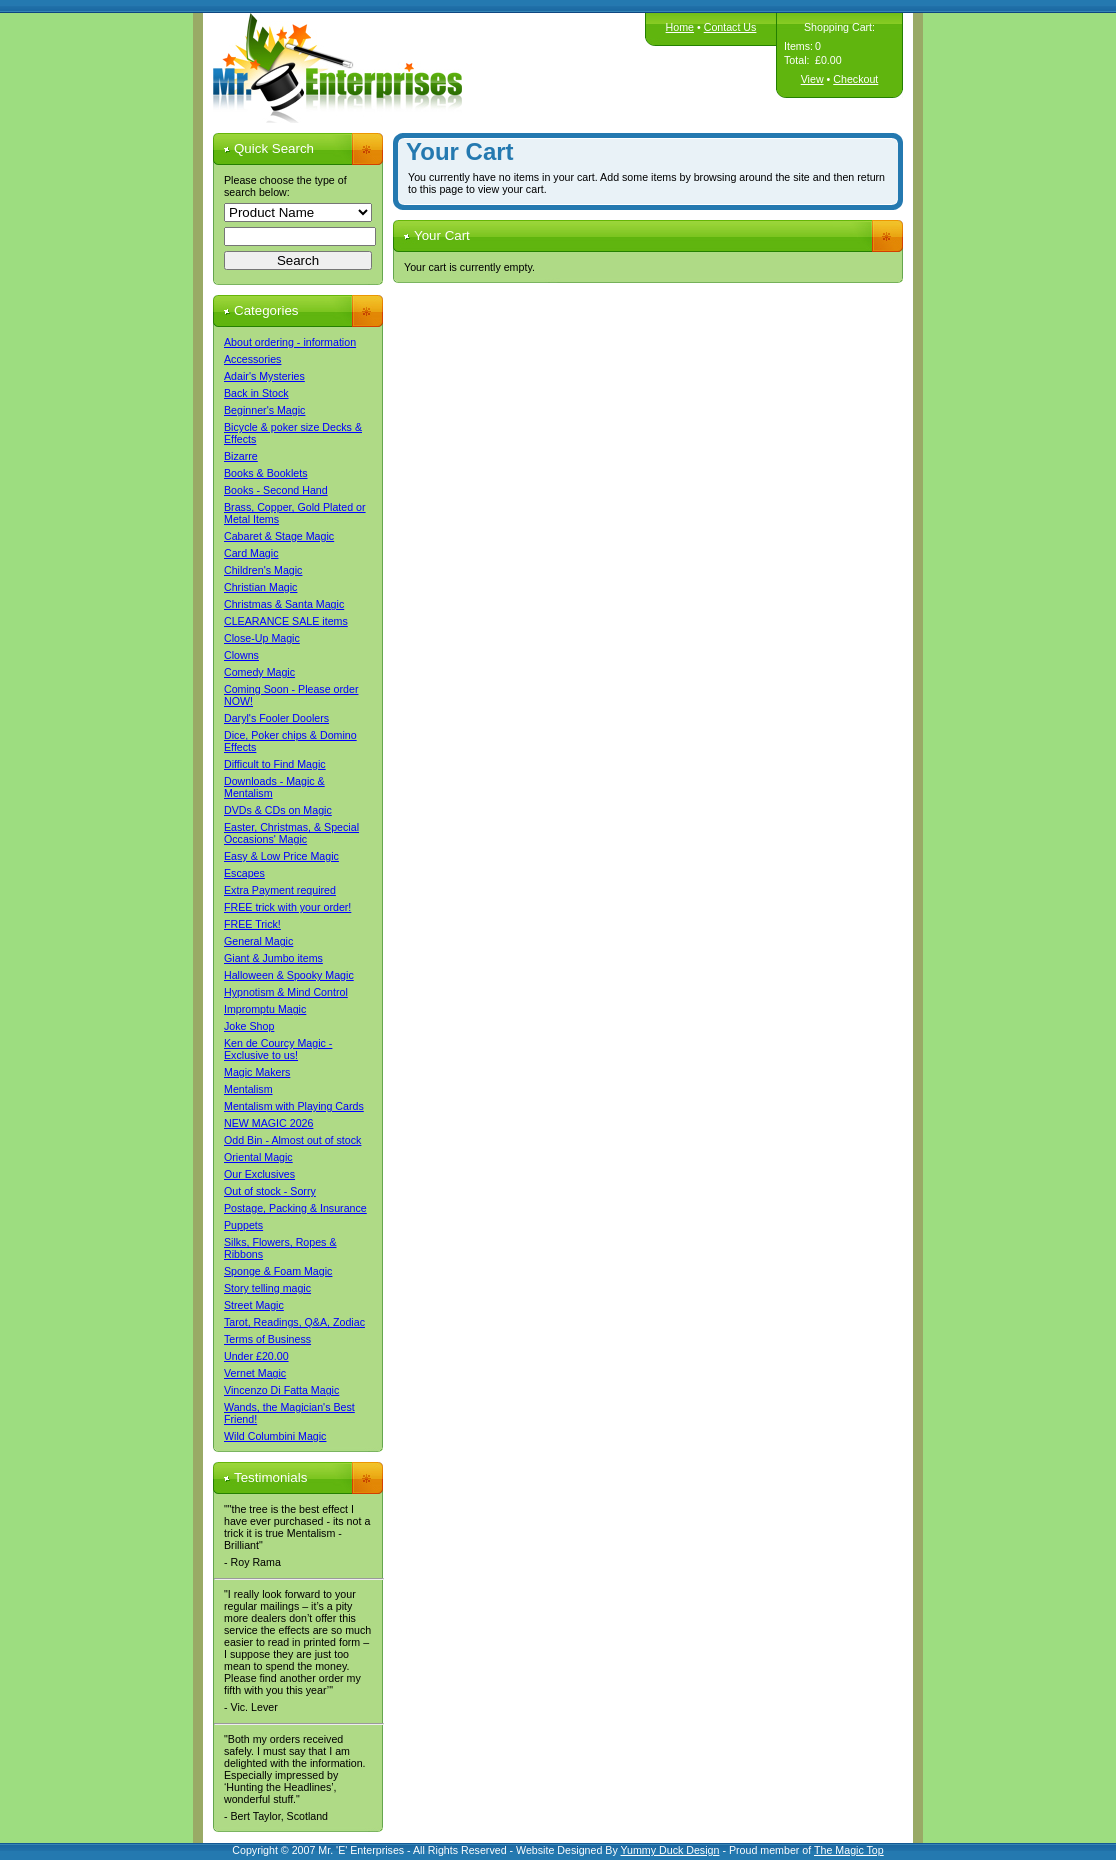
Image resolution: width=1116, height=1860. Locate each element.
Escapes (244, 873)
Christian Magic (260, 587)
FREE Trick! (252, 924)
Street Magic (254, 1305)
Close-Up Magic (262, 638)
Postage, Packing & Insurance (295, 1208)
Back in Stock (256, 393)
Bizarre (241, 456)
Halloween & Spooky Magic (289, 975)
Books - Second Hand (276, 490)
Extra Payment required (280, 890)
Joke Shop (249, 1026)
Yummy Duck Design (670, 1850)
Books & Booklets (266, 473)
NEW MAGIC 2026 (268, 1123)
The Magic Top (849, 1850)
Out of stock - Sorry (270, 1191)
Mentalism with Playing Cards (294, 1106)
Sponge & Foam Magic (278, 1271)
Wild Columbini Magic (275, 1436)
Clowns (241, 655)
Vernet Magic (255, 1373)
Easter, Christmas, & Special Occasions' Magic (291, 833)
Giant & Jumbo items (273, 958)
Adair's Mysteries (264, 376)
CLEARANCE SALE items (286, 621)
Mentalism (248, 1089)
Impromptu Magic (265, 1009)
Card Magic (251, 553)
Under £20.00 (256, 1356)
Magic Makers (257, 1072)
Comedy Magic (259, 672)
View (812, 79)
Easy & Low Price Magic (281, 856)
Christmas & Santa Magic (284, 604)
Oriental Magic (258, 1157)
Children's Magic (263, 570)
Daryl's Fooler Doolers (276, 718)
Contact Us (730, 27)
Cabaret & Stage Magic (279, 536)
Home (680, 27)
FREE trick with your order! (287, 907)
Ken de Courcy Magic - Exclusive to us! (278, 1049)
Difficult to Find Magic (275, 764)
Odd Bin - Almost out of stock (292, 1140)
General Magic (258, 941)
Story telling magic (267, 1288)
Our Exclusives (259, 1174)
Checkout (855, 79)
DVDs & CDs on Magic (278, 810)
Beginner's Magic (264, 410)
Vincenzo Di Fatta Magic (281, 1390)
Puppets (243, 1225)
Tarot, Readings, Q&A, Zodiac (294, 1322)
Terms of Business (267, 1339)
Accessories (252, 359)
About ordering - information (290, 342)
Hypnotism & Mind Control (286, 992)
